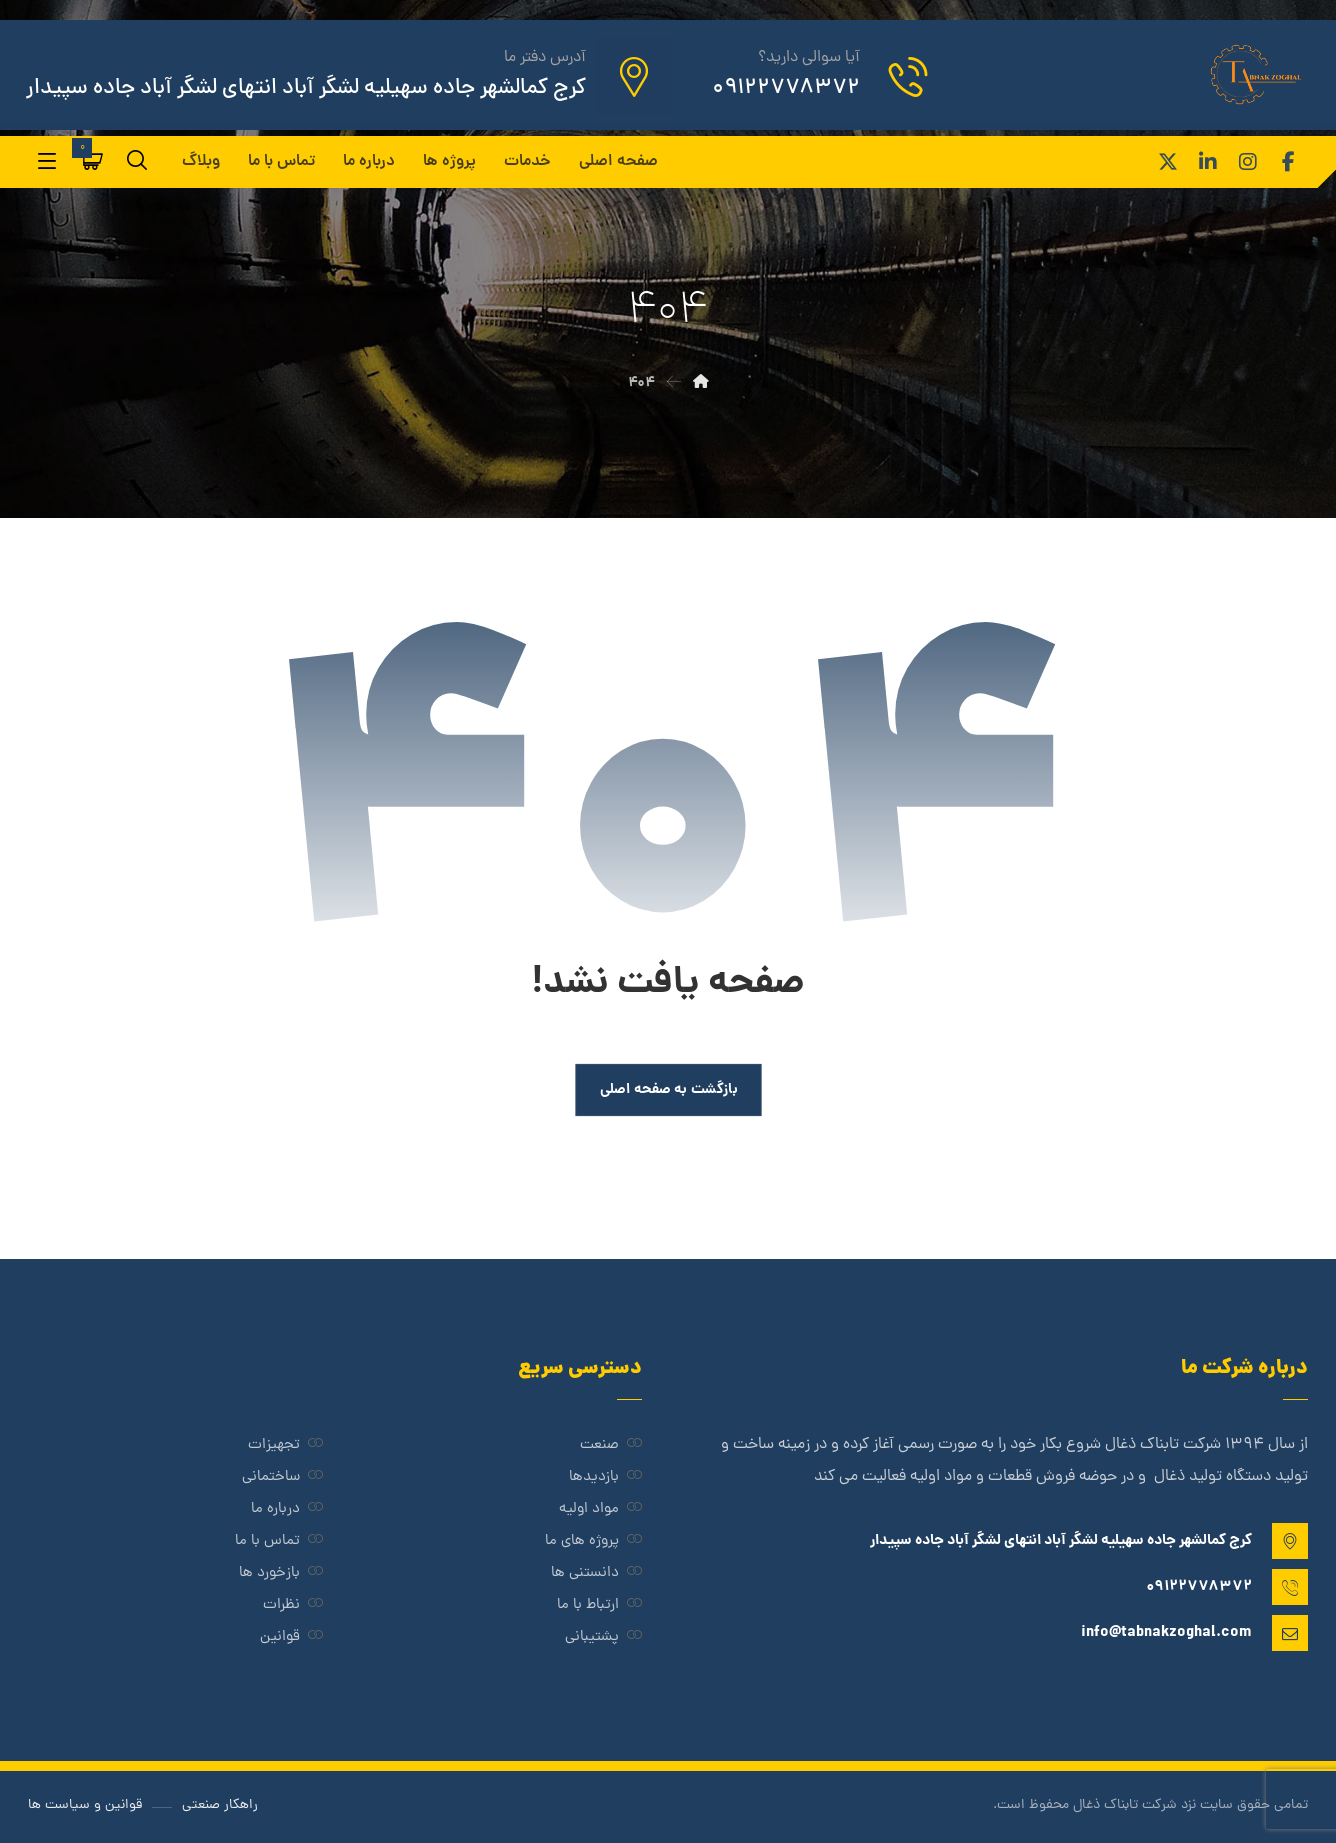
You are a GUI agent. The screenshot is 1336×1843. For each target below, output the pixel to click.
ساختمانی (282, 1477)
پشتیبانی (603, 1637)
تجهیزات (285, 1445)
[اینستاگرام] (1248, 162)
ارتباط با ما (599, 1605)
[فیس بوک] (1288, 162)
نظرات (293, 1605)
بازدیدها (605, 1477)
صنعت (611, 1445)
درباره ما (287, 1509)
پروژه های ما (593, 1541)
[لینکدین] (1208, 162)
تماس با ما (279, 1541)
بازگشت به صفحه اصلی (668, 1089)
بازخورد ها (281, 1573)
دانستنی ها (596, 1573)
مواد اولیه (600, 1509)
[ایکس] (1168, 162)
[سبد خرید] (93, 161)
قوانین (291, 1637)
